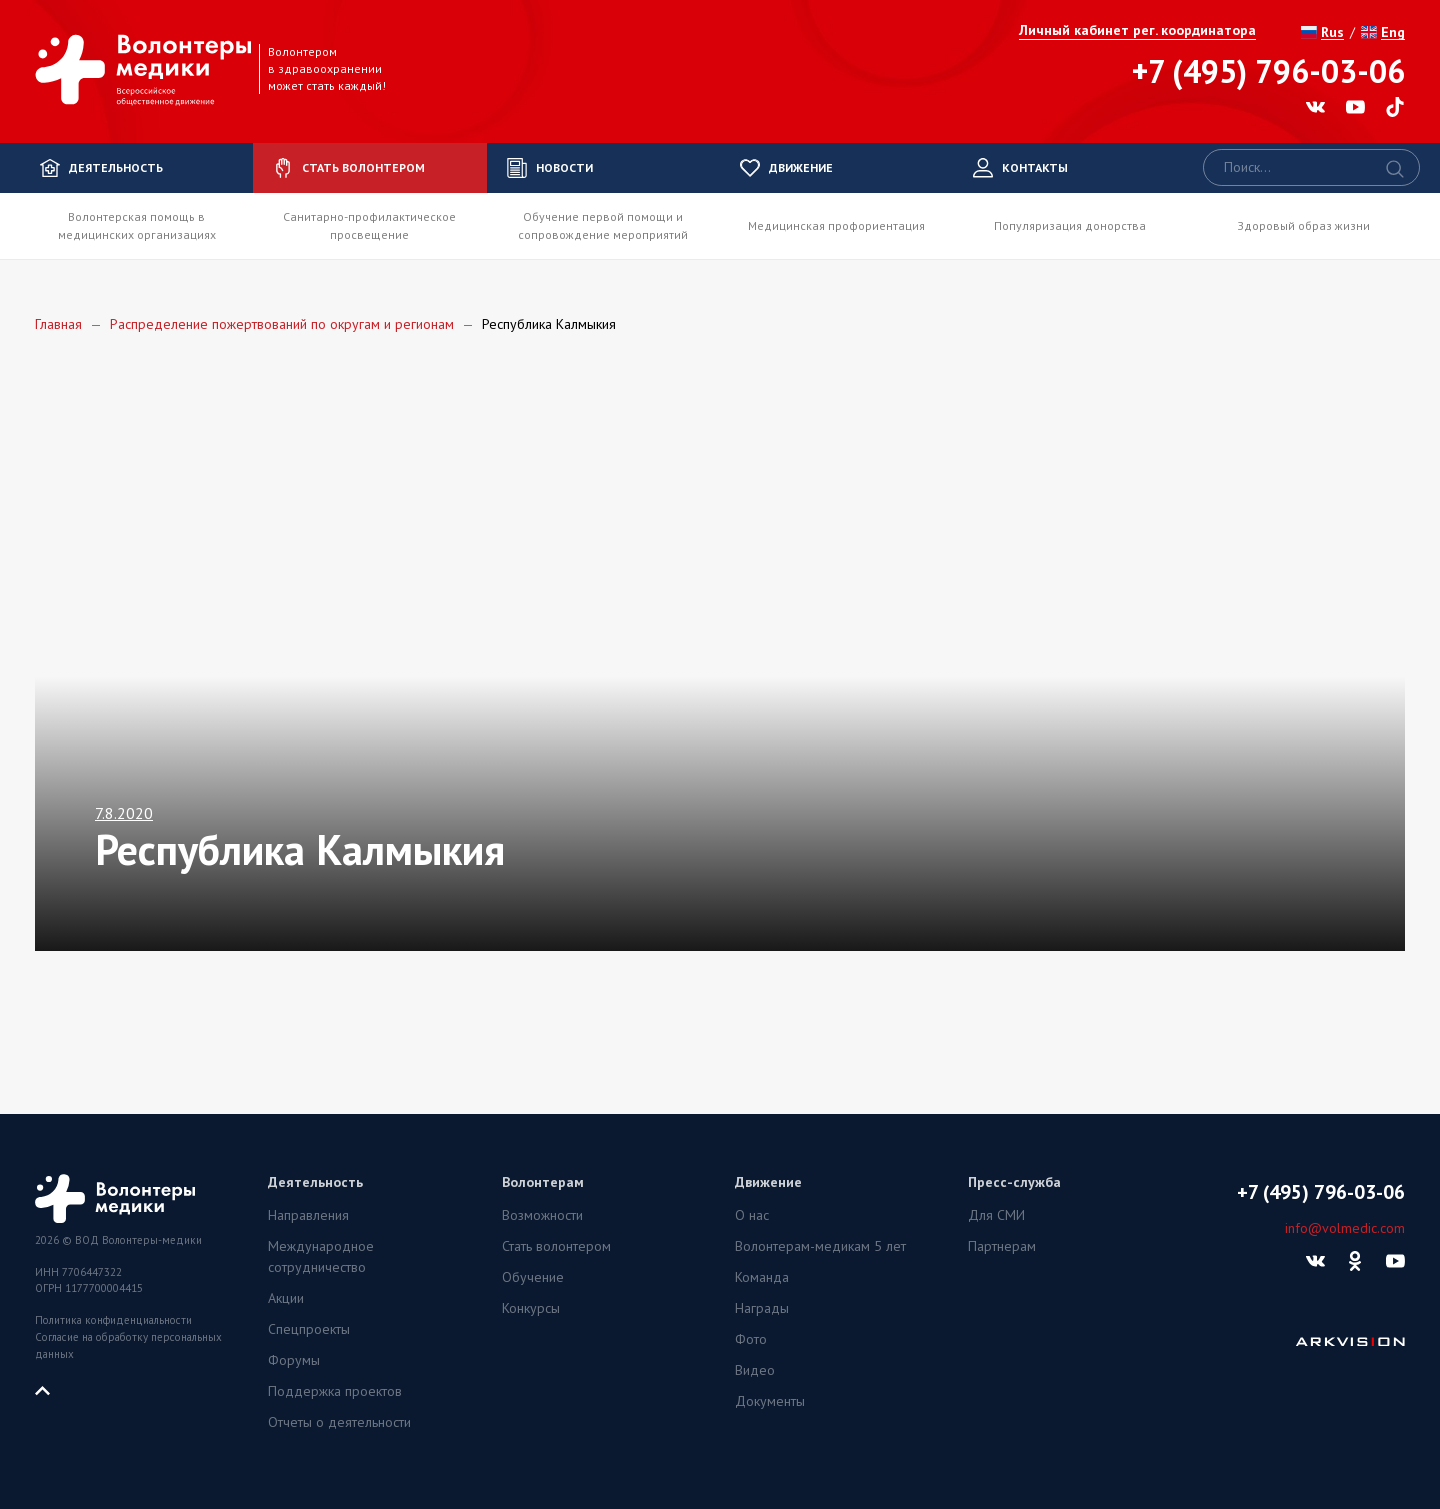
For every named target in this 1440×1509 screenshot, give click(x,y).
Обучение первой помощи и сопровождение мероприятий (603, 225)
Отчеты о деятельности (339, 1422)
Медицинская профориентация (836, 225)
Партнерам (1002, 1246)
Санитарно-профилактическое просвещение (369, 225)
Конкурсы (531, 1308)
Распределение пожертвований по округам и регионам (282, 324)
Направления (308, 1215)
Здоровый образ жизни (1303, 225)
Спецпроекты (309, 1329)
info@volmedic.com (1345, 1228)
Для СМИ (996, 1215)
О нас (752, 1215)
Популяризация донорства (1070, 225)
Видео (755, 1370)
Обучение (533, 1277)
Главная (58, 324)
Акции (286, 1298)
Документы (770, 1401)
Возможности (542, 1215)
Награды (762, 1308)
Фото (751, 1339)
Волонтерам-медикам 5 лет (820, 1246)
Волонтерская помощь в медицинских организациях (137, 225)
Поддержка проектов (335, 1391)
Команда (762, 1277)
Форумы (294, 1360)
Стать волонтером (556, 1246)
